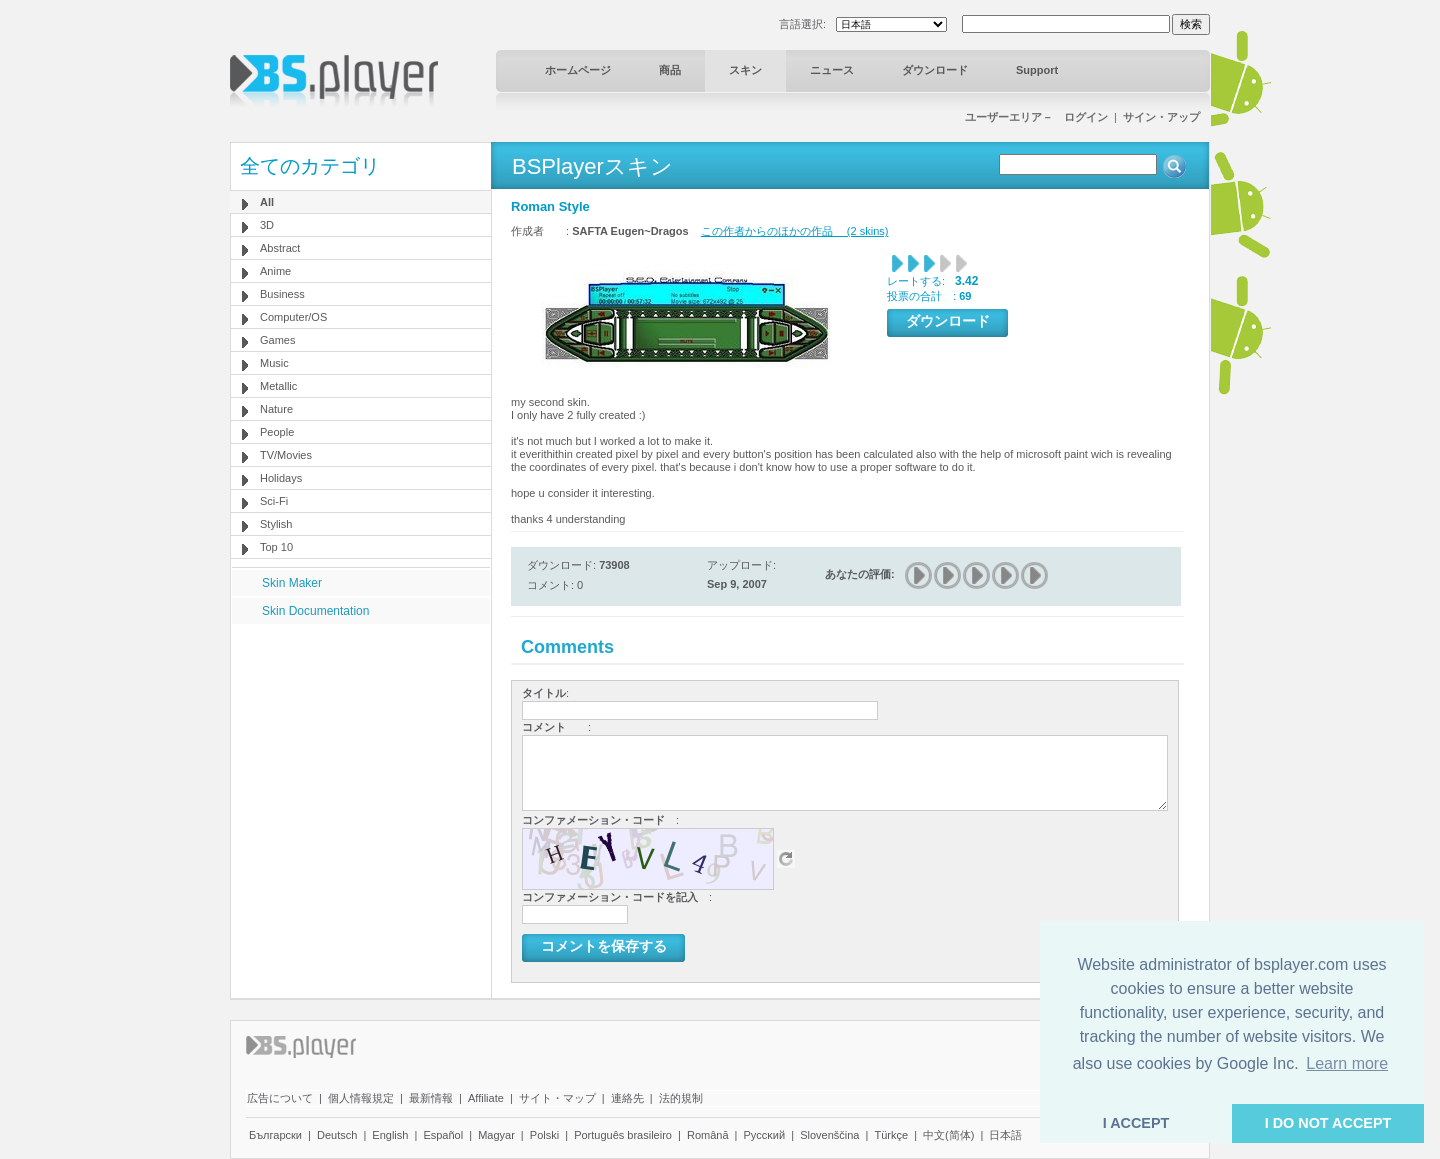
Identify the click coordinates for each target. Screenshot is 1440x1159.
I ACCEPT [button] (1136, 1123)
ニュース (832, 70)
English (390, 1135)
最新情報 (431, 1098)
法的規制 (681, 1098)
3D (267, 225)
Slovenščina (829, 1135)
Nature (276, 409)
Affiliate (486, 1098)
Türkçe (891, 1135)
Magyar (496, 1135)
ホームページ (578, 70)
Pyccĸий (765, 1135)
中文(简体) (948, 1135)
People (277, 432)
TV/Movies (286, 455)
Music (274, 363)
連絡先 (627, 1098)
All (267, 202)
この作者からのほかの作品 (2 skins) (795, 231)
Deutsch (337, 1135)
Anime (275, 271)
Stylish (276, 524)
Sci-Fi (274, 501)
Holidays (281, 478)
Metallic (278, 386)
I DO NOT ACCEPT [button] (1328, 1123)
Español (443, 1135)
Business (282, 294)
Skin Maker (292, 583)
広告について (280, 1098)
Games (277, 340)
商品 (670, 70)
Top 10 (276, 547)
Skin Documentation (315, 611)
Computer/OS (293, 317)
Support (1037, 70)
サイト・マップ (557, 1098)
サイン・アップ (1161, 117)
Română (708, 1135)
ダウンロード (935, 70)
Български (275, 1135)
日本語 (1005, 1135)
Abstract (280, 248)
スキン (745, 70)
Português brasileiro (623, 1135)
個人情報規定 (361, 1098)
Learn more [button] (1347, 1063)
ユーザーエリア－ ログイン (1036, 117)
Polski (544, 1135)
